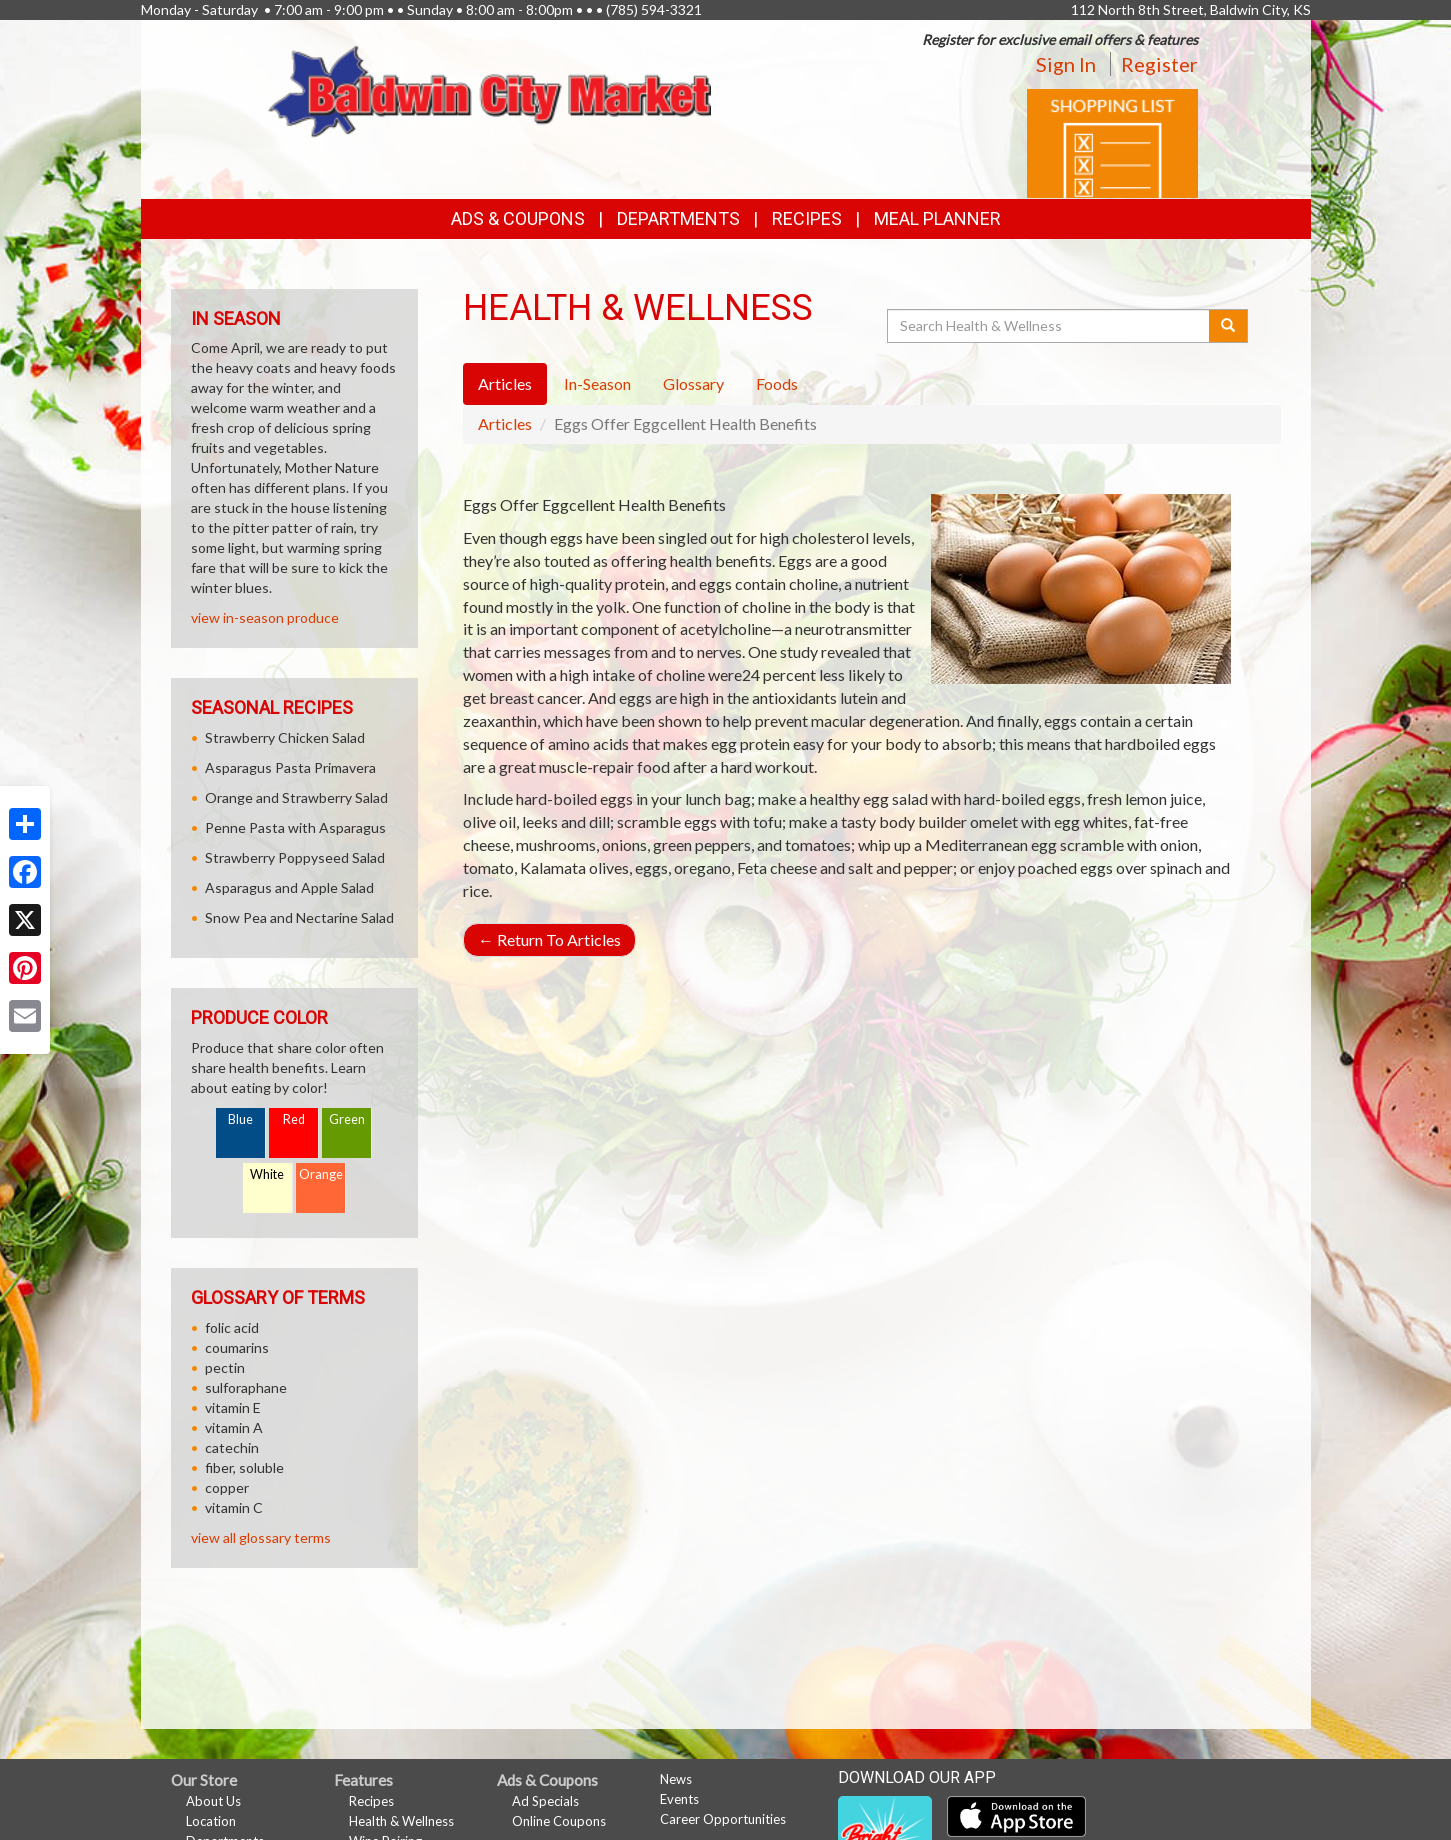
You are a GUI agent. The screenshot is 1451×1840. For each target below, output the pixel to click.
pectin (225, 1367)
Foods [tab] (777, 383)
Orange (321, 1174)
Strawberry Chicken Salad (285, 737)
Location (211, 1821)
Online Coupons (559, 1821)
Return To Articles (549, 939)
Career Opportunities (723, 1819)
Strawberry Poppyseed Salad (295, 857)
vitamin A (234, 1427)
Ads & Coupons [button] (518, 218)
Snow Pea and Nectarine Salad (299, 917)
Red (294, 1119)
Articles (505, 423)
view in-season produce (265, 617)
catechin (232, 1447)
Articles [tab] (505, 383)
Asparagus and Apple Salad (289, 887)
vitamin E (233, 1407)
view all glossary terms (261, 1537)
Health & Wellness (401, 1821)
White (267, 1174)
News (676, 1779)
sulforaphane (246, 1387)
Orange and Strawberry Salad (296, 797)
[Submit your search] (1228, 326)
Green (347, 1119)
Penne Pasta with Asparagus (295, 827)
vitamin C (234, 1507)
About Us (213, 1801)
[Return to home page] (489, 89)
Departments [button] (678, 218)
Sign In (1066, 64)
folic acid (232, 1327)
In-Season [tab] (597, 383)
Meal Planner (937, 218)
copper (227, 1487)
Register (1159, 64)
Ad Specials (545, 1801)
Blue (240, 1119)
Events (679, 1799)
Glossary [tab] (693, 383)
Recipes (807, 218)
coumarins (237, 1347)
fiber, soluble (244, 1467)
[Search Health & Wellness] (1050, 326)
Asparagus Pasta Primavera (290, 767)
